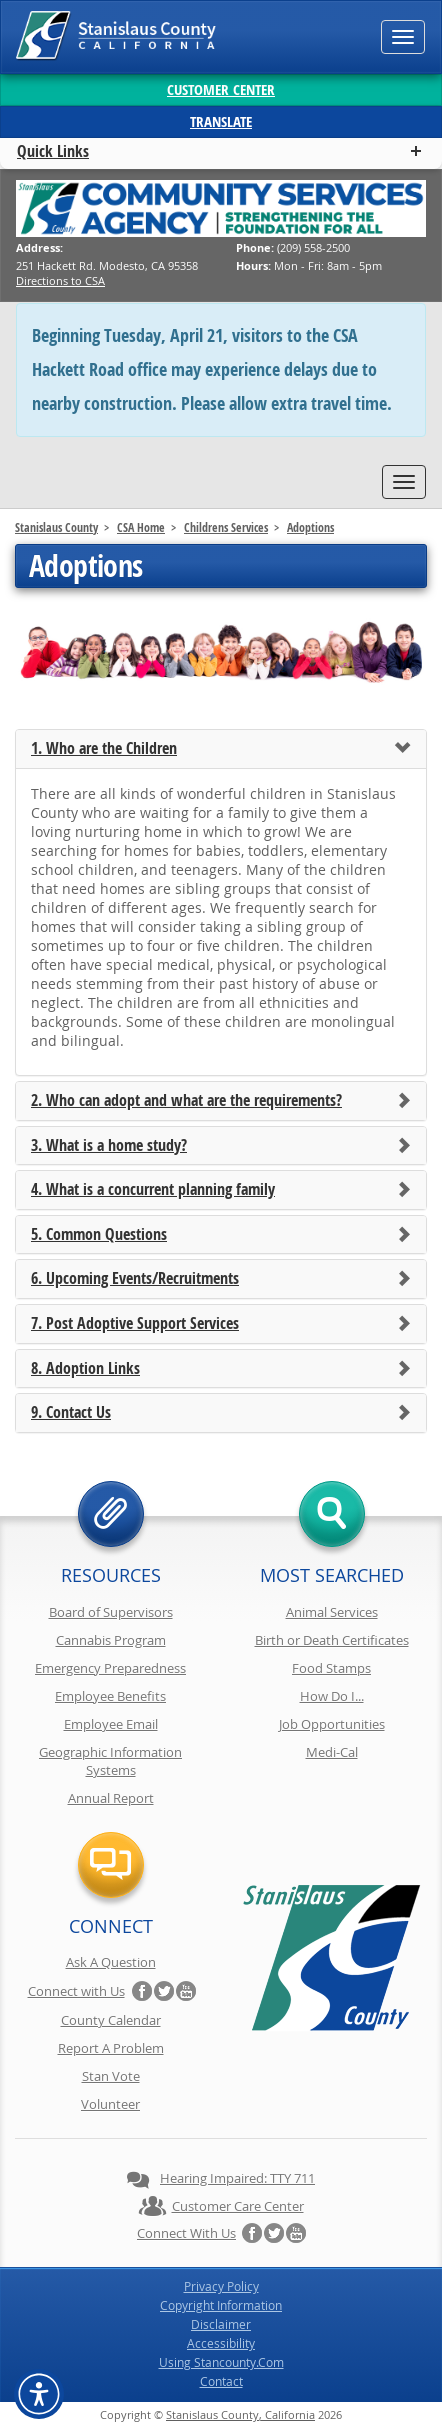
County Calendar (111, 2020)
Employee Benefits (110, 1696)
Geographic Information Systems (110, 1761)
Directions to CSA (60, 280)
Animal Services (332, 1612)
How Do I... (332, 1696)
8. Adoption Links (85, 1369)
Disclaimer (221, 2324)
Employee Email (111, 1724)
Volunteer (110, 2104)
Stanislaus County (56, 527)
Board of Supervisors (111, 1612)
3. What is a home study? (109, 1146)
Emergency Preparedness (110, 1668)
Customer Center (221, 89)
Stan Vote (111, 2076)
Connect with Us (76, 1991)
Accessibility (221, 2343)
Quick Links (53, 151)
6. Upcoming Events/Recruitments (135, 1279)
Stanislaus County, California (240, 2414)
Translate (221, 121)
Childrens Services (226, 527)
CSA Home (141, 527)
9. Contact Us (71, 1413)
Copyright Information (221, 2305)
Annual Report (111, 1798)
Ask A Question (111, 1962)
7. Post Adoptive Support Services (135, 1324)
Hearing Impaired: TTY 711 (237, 2178)
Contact (221, 2381)
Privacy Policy (221, 2286)
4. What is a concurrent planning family (153, 1190)
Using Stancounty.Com (221, 2362)
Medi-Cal (332, 1752)
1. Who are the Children (104, 749)
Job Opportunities (332, 1724)
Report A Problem (111, 2048)
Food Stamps (331, 1668)
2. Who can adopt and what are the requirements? (186, 1101)
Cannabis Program (111, 1640)
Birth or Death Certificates (332, 1640)
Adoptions (310, 527)
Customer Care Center (238, 2206)
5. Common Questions (99, 1235)
